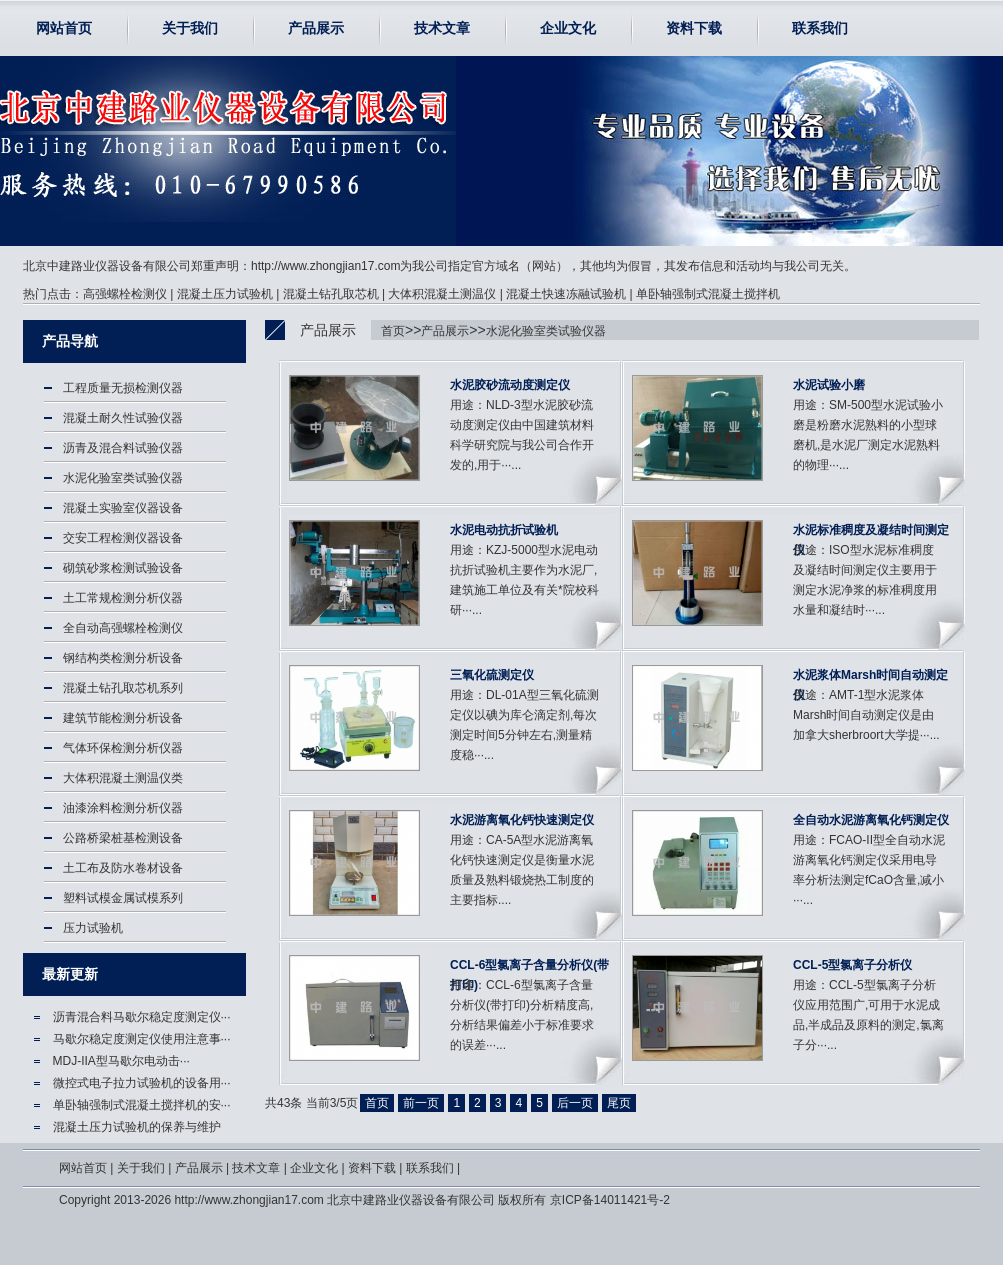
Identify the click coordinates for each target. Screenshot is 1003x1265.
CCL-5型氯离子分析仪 (852, 965)
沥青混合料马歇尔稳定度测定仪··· (142, 1017)
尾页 (619, 1103)
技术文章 (442, 28)
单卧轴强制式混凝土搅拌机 (708, 294)
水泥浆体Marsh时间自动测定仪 (870, 676)
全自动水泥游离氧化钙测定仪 (871, 820)
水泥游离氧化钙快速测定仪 (522, 820)
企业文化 (568, 28)
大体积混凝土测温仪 (442, 294)
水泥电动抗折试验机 (504, 530)
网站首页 (64, 28)
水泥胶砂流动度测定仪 (510, 385)
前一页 (421, 1103)
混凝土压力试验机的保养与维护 (137, 1127)
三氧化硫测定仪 (492, 675)
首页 (393, 331)
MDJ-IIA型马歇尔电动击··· (121, 1061)
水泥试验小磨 (829, 385)
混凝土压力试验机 (225, 294)
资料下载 (694, 28)
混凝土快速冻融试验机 (566, 294)
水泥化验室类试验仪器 (546, 331)
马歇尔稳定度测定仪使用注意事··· (142, 1039)
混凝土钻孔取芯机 (331, 294)
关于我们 (190, 28)
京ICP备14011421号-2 (610, 1200)
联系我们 (820, 28)
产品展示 (316, 28)
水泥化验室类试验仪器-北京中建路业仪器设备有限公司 (136, 151)
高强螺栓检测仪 (125, 294)
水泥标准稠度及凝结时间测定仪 (871, 531)
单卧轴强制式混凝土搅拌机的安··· (142, 1105)
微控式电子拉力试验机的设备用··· (142, 1083)
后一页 (575, 1103)
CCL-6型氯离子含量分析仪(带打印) (529, 966)
